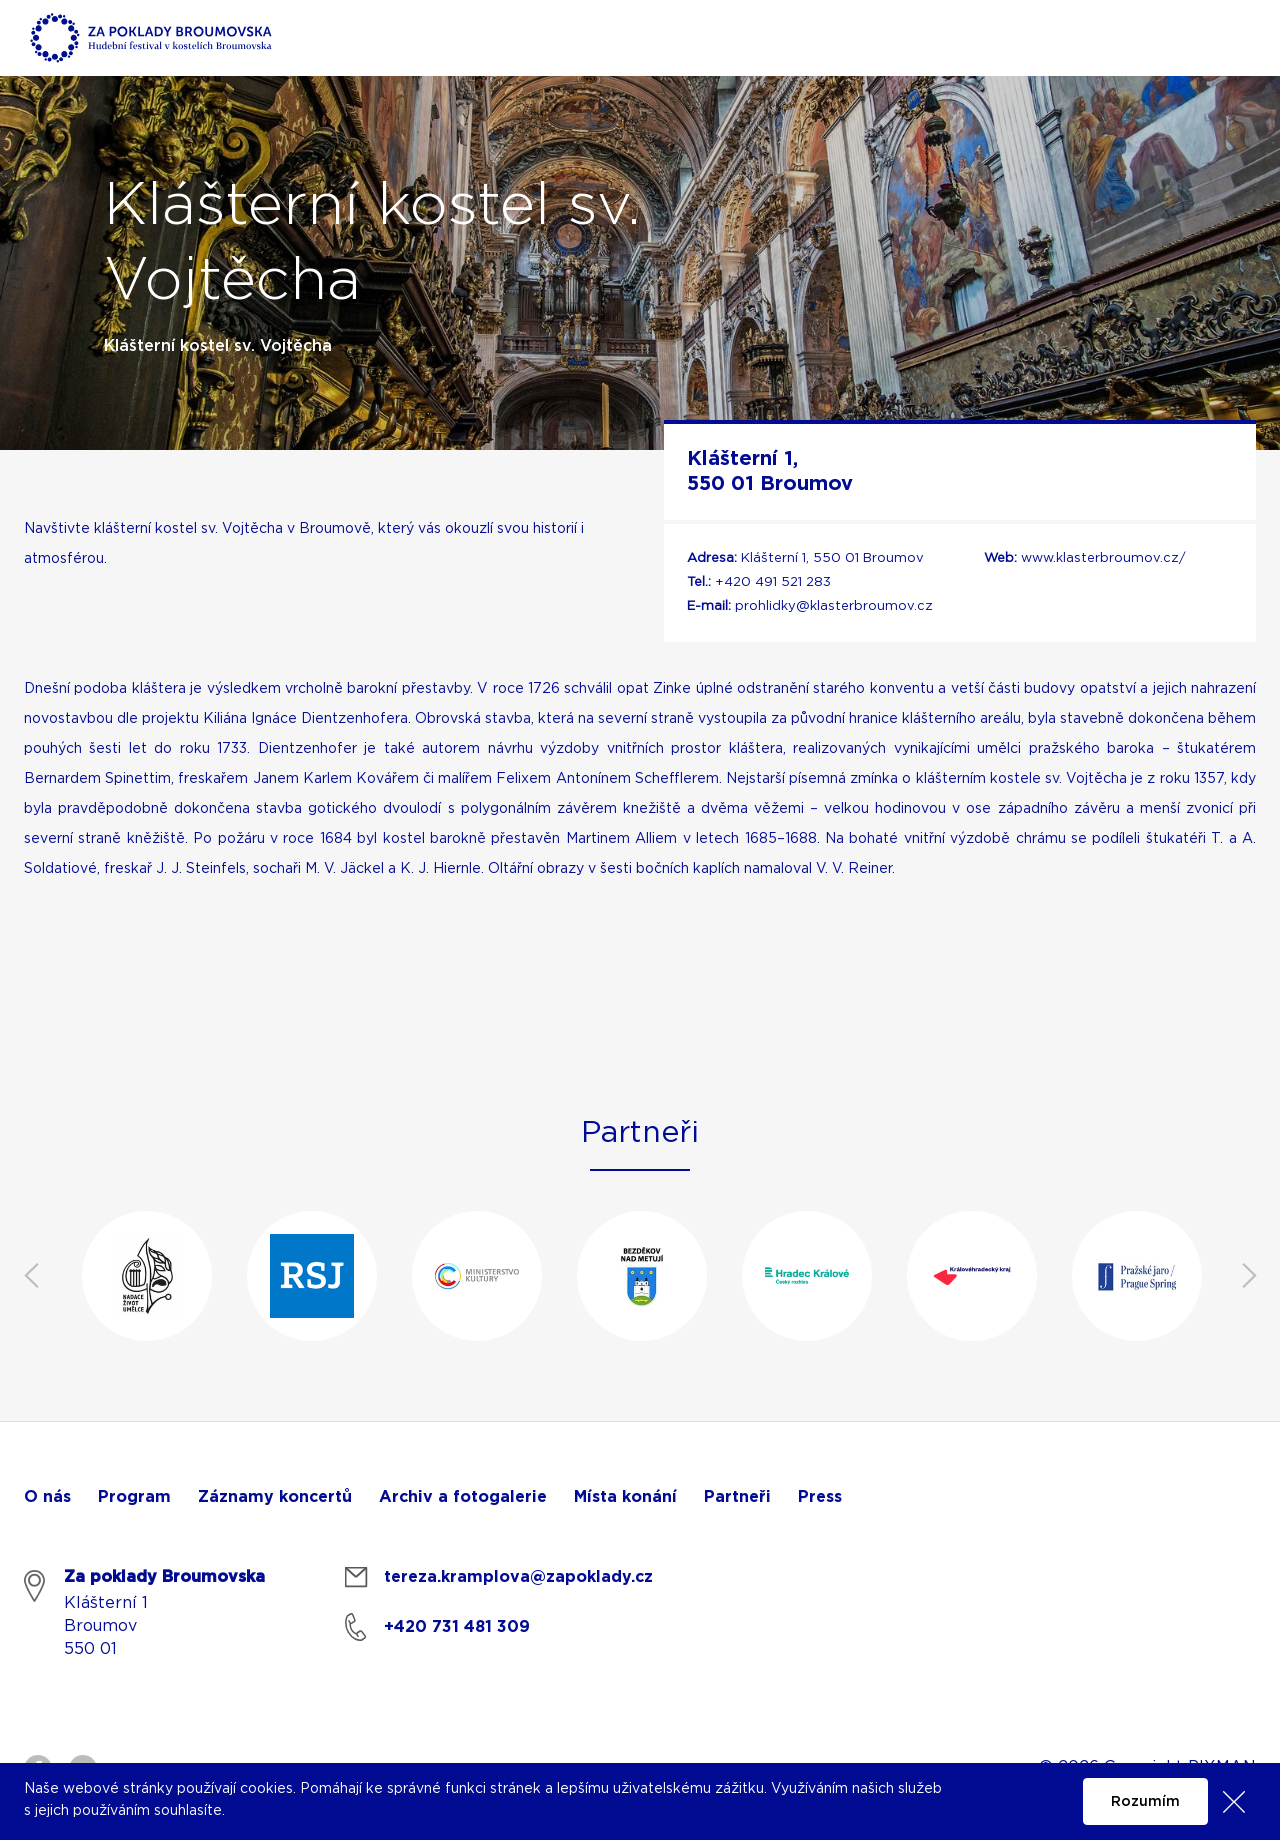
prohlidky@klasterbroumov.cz (834, 606)
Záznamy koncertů (275, 1497)
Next (1249, 1276)
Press (820, 1497)
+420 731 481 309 (457, 1627)
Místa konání (625, 1497)
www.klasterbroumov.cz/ (1103, 558)
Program (134, 1497)
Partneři (737, 1497)
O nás (47, 1497)
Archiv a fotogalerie (463, 1497)
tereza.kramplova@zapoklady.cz (518, 1577)
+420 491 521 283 (773, 582)
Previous (31, 1276)
